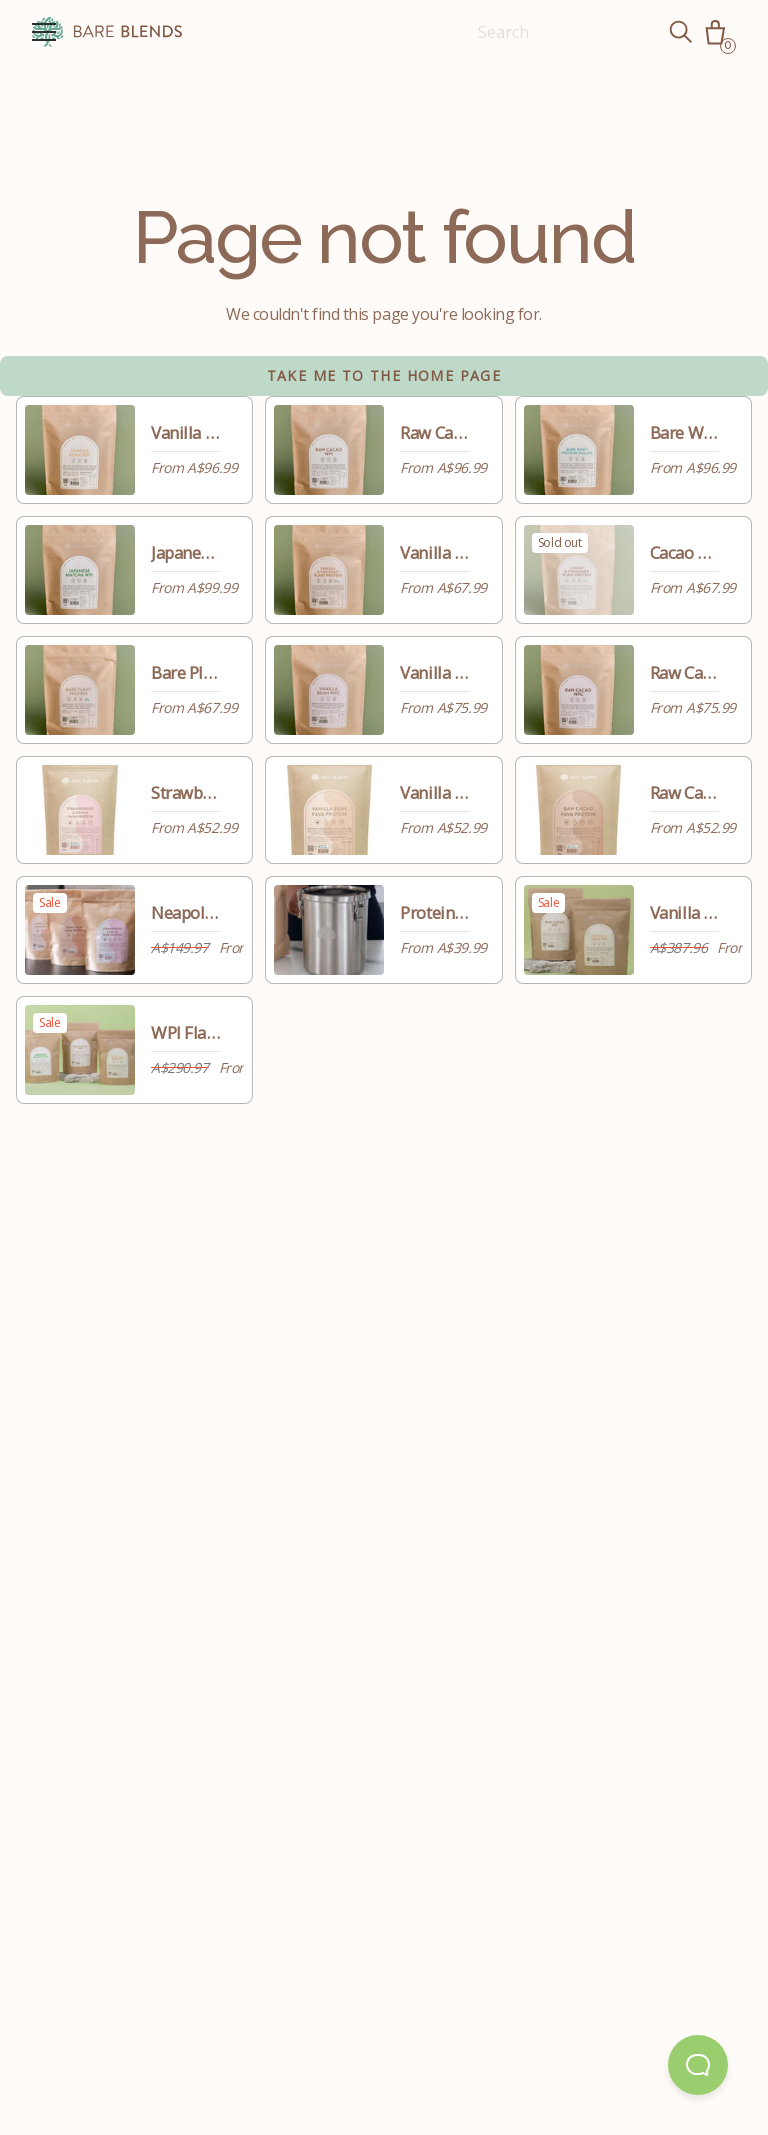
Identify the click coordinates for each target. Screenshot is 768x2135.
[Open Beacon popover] (698, 2065)
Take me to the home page (384, 375)
